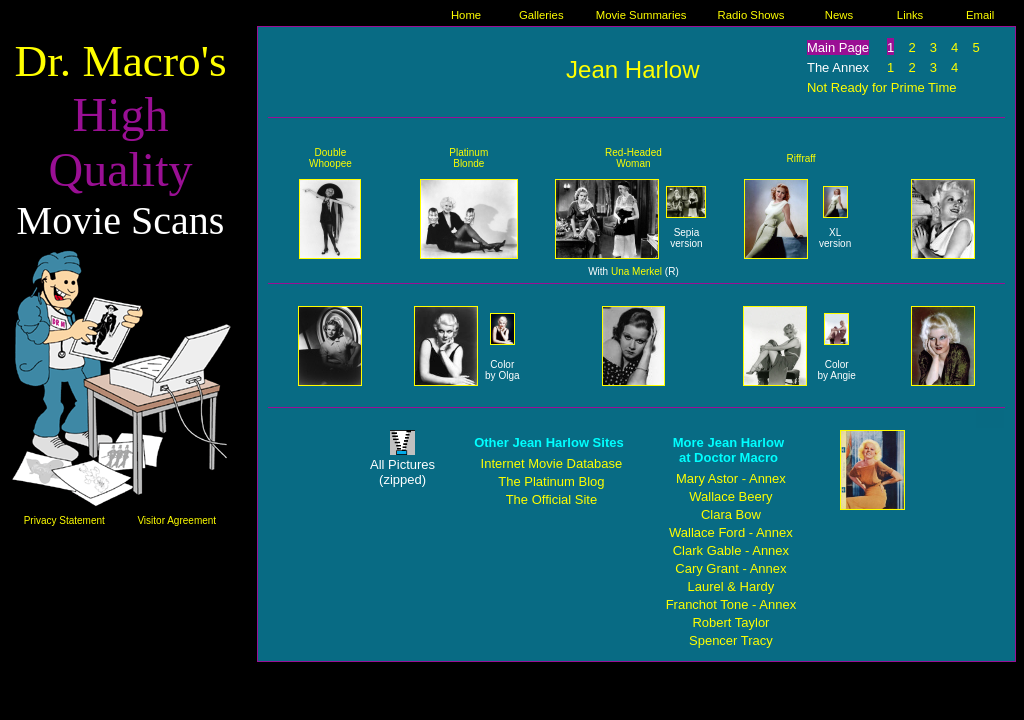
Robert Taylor (730, 622)
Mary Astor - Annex (731, 478)
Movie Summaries (641, 15)
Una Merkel (636, 271)
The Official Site (552, 499)
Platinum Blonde (468, 158)
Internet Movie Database (552, 463)
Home (466, 15)
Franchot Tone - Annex (731, 604)
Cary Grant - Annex (730, 568)
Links (910, 15)
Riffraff (801, 158)
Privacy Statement (64, 520)
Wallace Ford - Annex (731, 532)
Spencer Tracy (731, 640)
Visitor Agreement (176, 520)
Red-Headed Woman (633, 158)
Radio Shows (751, 15)
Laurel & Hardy (731, 586)
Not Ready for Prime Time (882, 87)
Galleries (541, 15)
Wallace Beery (730, 496)
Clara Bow (731, 514)
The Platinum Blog (551, 481)
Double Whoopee (330, 158)
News (839, 15)
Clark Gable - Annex (731, 550)
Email (980, 15)
